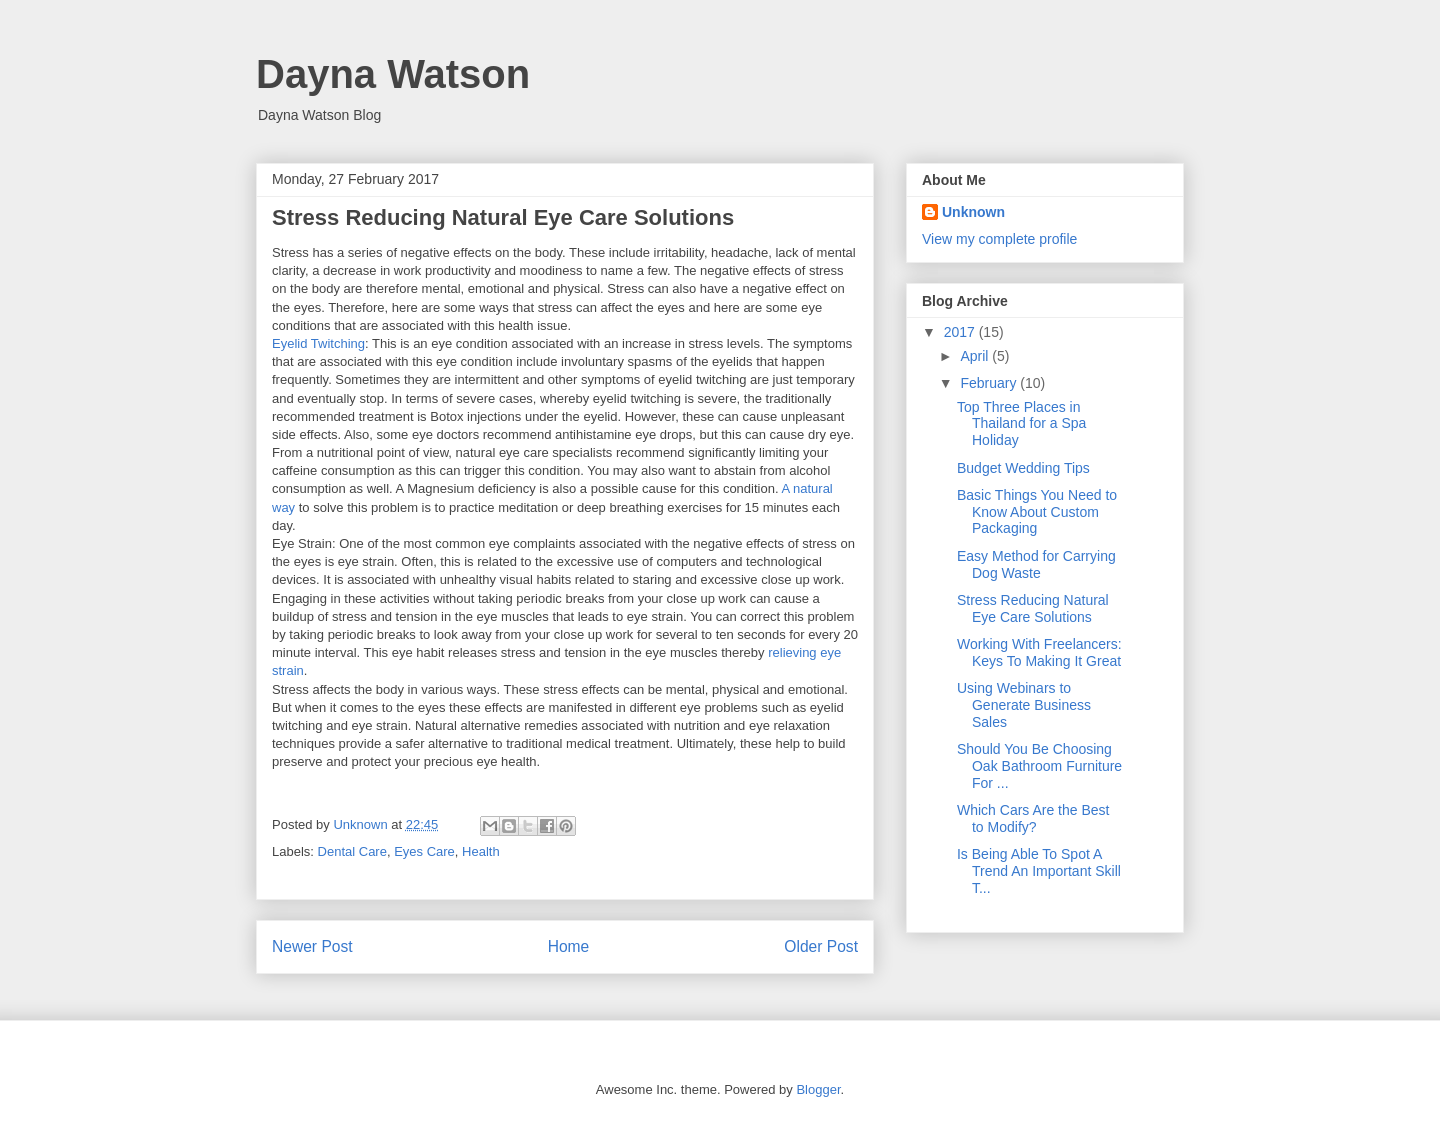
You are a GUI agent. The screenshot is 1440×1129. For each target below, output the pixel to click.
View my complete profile (999, 239)
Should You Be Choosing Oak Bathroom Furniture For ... (1039, 766)
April (976, 356)
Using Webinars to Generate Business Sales (1024, 705)
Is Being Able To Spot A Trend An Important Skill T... (1039, 871)
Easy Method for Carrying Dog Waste (1036, 564)
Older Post (821, 946)
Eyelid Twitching (318, 343)
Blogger (818, 1089)
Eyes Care (424, 851)
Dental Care (352, 851)
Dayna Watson (393, 74)
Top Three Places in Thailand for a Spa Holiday (1021, 424)
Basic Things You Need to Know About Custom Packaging (1037, 512)
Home (569, 946)
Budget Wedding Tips (1023, 468)
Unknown (973, 212)
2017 (961, 332)
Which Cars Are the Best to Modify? (1033, 818)
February (990, 383)
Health (481, 851)
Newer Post (312, 946)
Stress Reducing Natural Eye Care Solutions (1033, 608)
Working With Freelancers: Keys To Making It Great (1039, 652)
